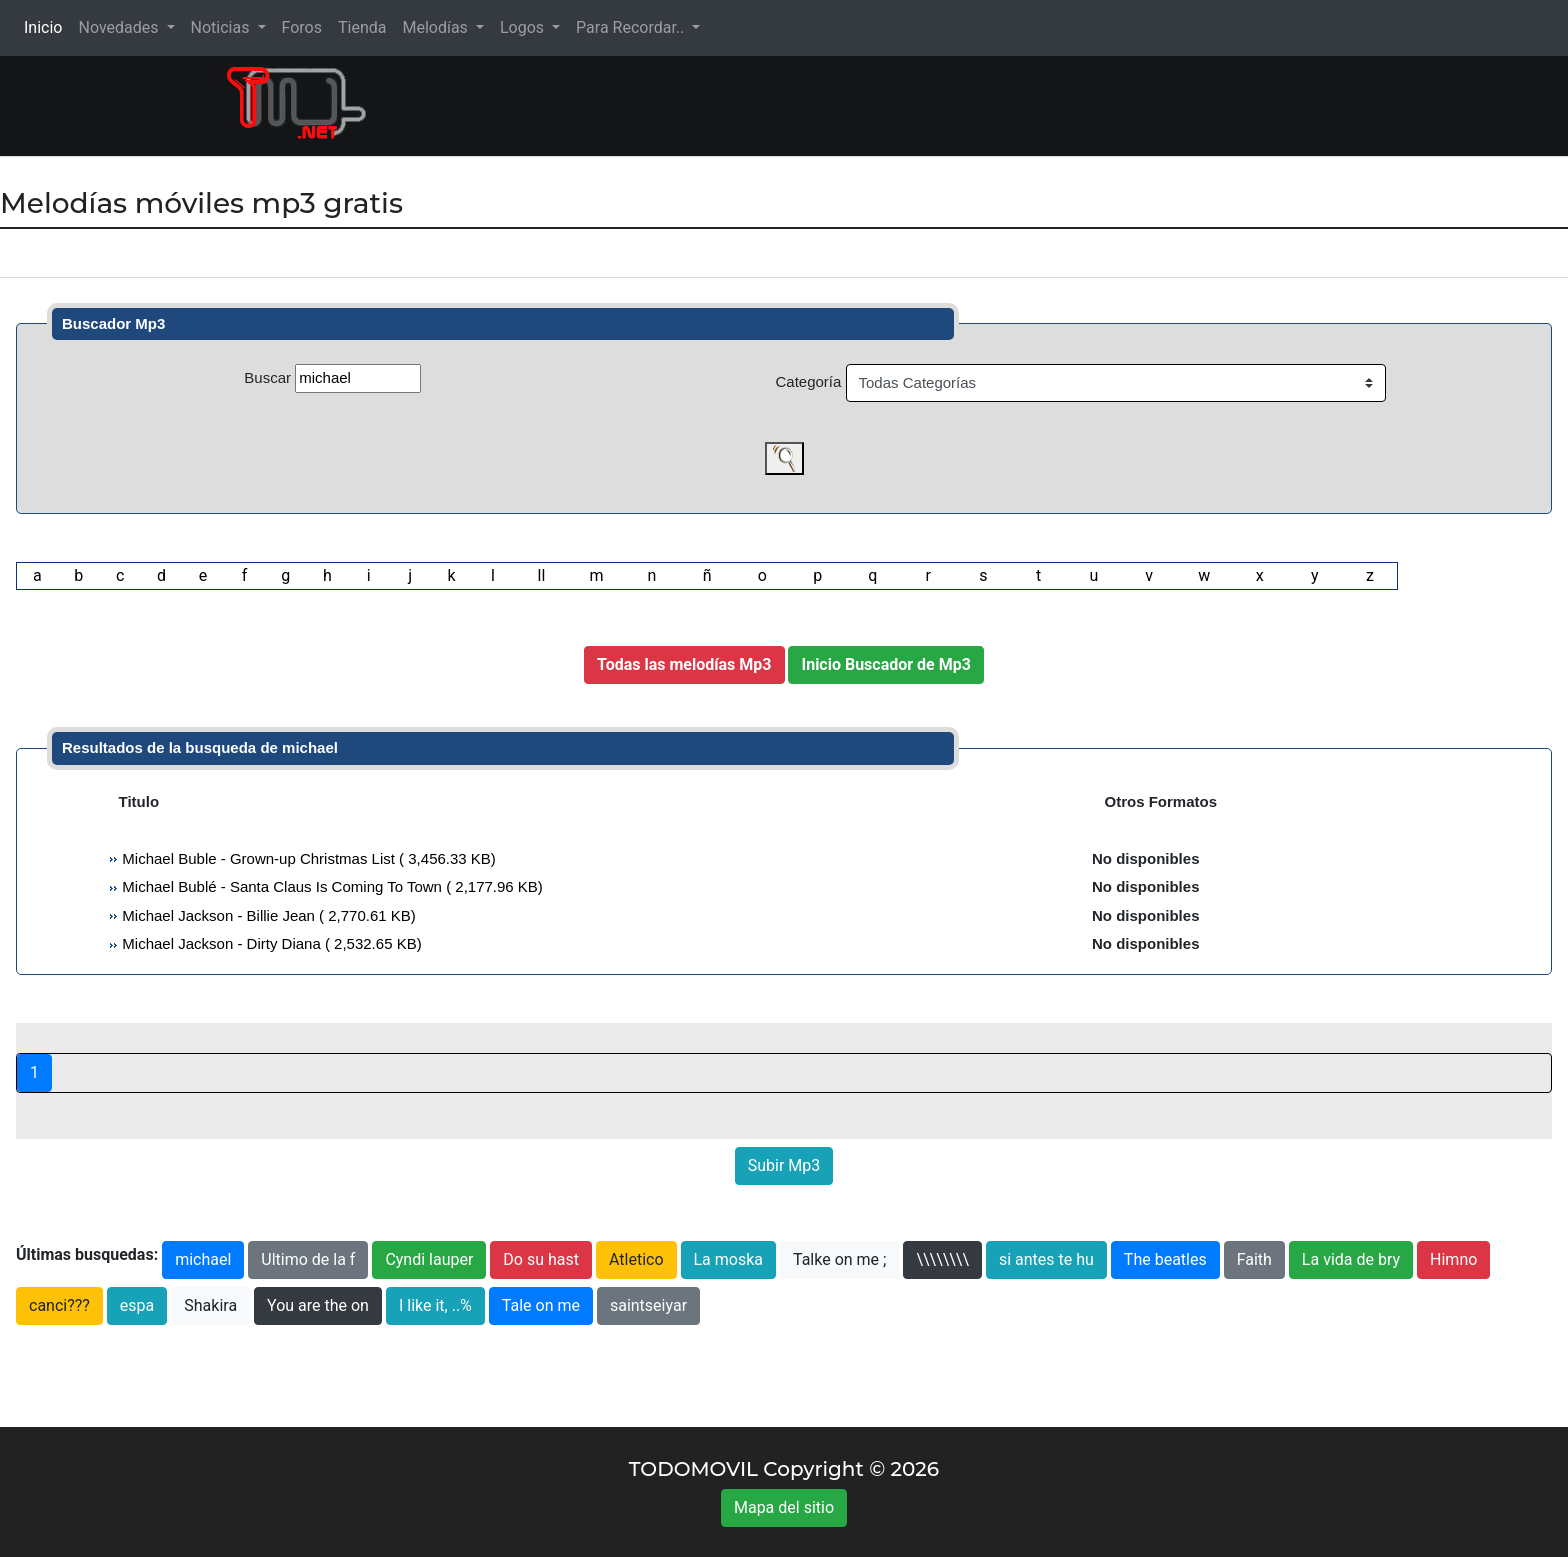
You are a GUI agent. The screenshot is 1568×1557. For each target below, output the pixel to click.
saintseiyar (648, 1305)
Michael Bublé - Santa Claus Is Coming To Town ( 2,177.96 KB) (330, 886)
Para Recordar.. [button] (632, 27)
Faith (1254, 1259)
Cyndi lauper (429, 1259)
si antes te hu (1046, 1259)
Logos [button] (524, 27)
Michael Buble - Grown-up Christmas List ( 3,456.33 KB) (307, 858)
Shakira (210, 1305)
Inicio (47, 26)
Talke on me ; (839, 1259)
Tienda (362, 27)
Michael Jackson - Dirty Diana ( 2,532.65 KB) (269, 943)
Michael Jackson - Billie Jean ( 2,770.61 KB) (267, 915)
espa (137, 1305)
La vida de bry (1351, 1259)
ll (541, 575)
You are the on (318, 1305)
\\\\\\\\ (942, 1259)
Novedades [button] (120, 27)
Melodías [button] (436, 27)
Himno (1453, 1259)
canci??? (59, 1305)
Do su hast (541, 1259)
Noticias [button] (222, 27)
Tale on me (541, 1305)
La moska (729, 1259)
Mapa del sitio (784, 1507)
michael (203, 1259)
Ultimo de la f (308, 1259)
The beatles (1165, 1259)
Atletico (636, 1259)
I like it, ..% (435, 1305)
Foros (302, 27)
